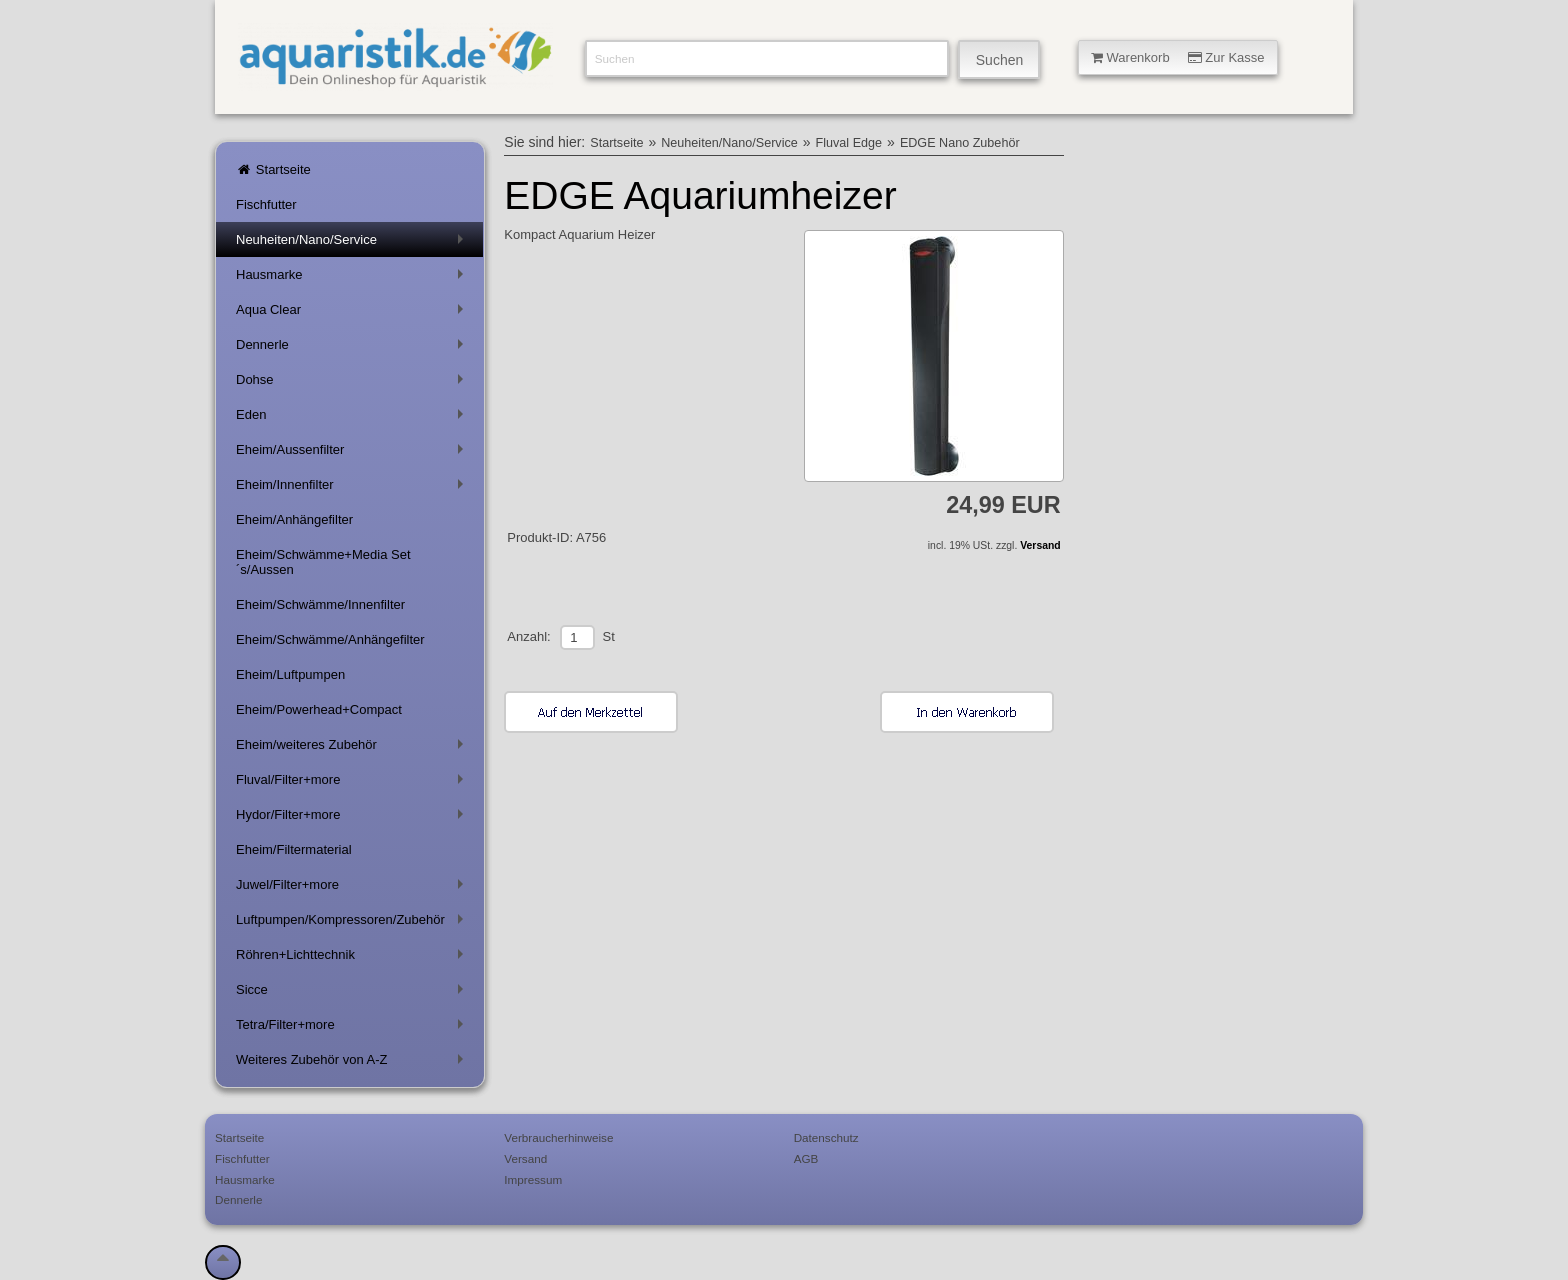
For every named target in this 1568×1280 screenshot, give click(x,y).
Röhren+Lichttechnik (353, 958)
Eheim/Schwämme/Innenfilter (320, 604)
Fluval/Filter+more (353, 783)
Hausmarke (353, 278)
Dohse (353, 383)
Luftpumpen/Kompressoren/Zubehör (353, 923)
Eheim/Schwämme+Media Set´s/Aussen (323, 562)
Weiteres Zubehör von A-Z (353, 1063)
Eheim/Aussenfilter (353, 453)
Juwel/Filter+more (353, 888)
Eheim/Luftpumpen (290, 674)
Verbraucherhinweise (558, 1137)
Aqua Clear (353, 313)
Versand (1040, 545)
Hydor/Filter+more (353, 818)
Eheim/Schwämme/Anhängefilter (330, 639)
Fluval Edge (849, 143)
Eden (353, 418)
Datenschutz (826, 1137)
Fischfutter (266, 204)
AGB (806, 1158)
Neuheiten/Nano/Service (353, 243)
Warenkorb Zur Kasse (1178, 57)
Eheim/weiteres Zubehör (353, 748)
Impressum (533, 1179)
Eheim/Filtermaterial (294, 849)
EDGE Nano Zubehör (960, 143)
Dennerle (353, 348)
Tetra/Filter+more (353, 1028)
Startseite (273, 169)
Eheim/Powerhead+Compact (319, 709)
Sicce (353, 993)
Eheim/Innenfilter (353, 488)
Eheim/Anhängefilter (294, 519)
